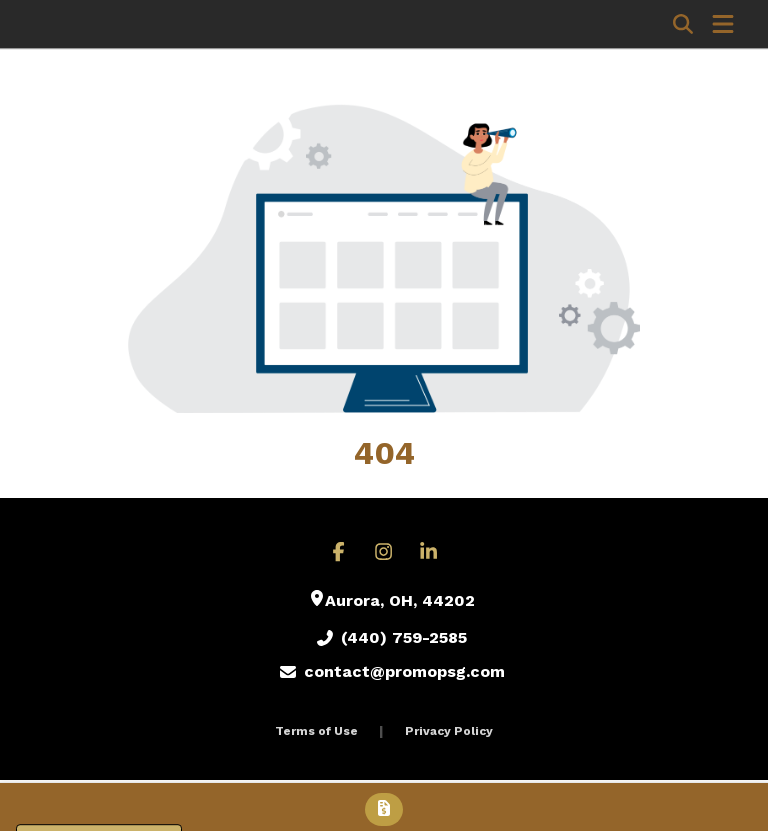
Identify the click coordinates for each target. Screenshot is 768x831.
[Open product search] (683, 24)
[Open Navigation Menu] (723, 24)
